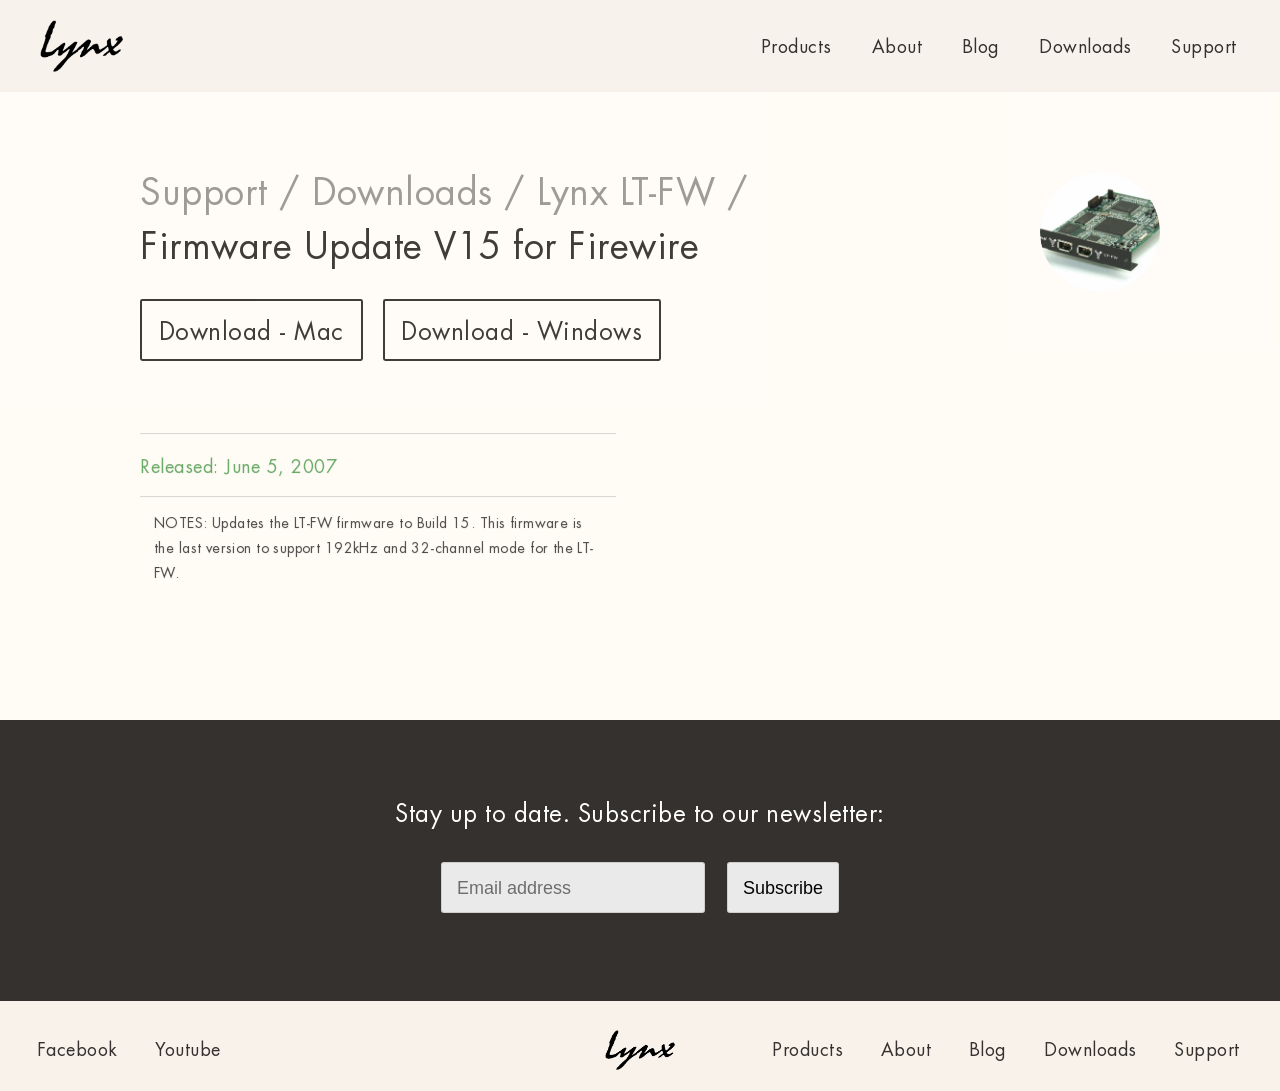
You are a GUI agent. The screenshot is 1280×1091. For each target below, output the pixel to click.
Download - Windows (521, 332)
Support (1204, 47)
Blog (981, 47)
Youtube (188, 1050)
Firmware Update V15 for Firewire (419, 247)
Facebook (77, 1050)
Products (796, 47)
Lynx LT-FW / (642, 193)
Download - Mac (251, 332)
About (897, 47)
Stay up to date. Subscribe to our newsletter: (640, 814)
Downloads (1085, 47)
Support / (220, 193)
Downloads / (419, 193)
